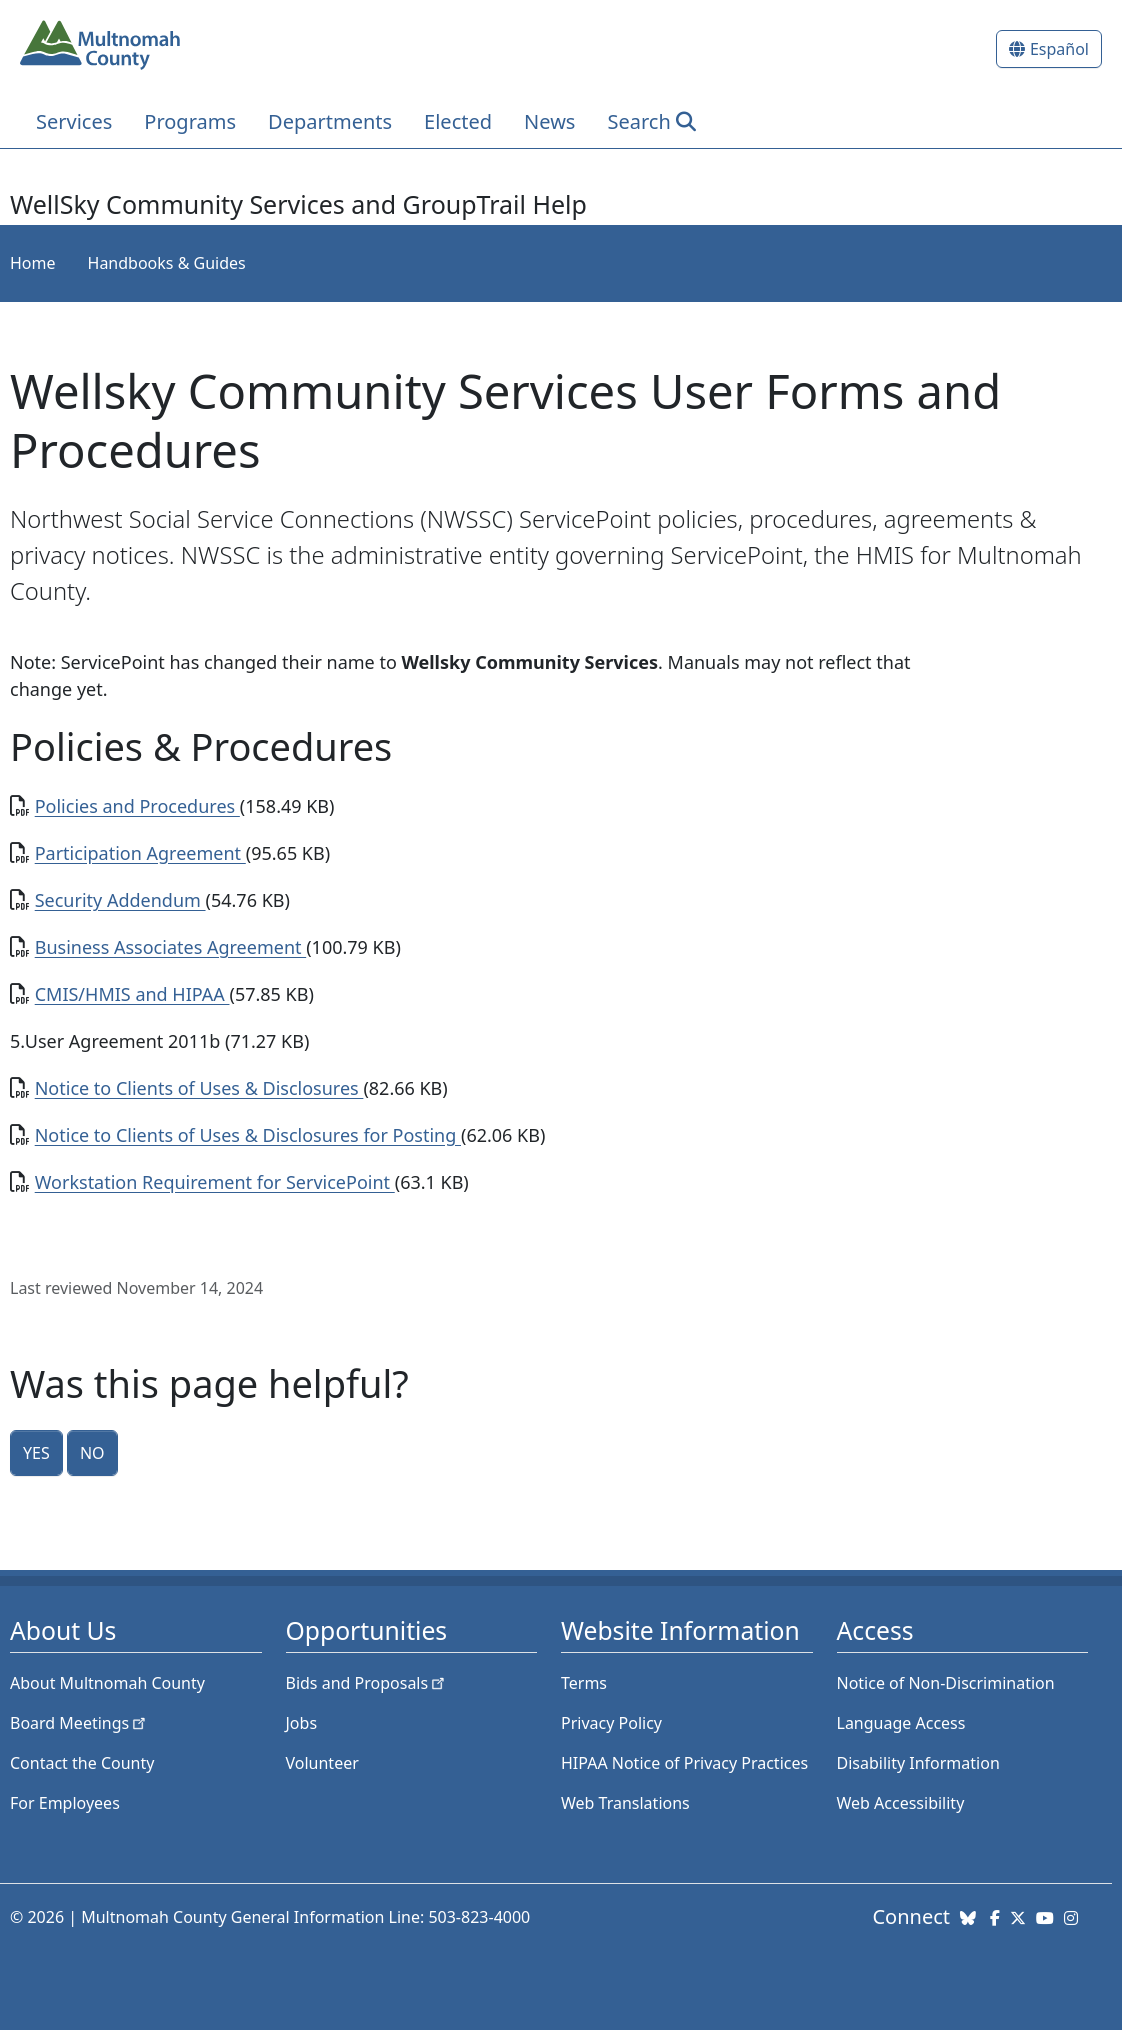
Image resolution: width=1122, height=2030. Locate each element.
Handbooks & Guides (167, 263)
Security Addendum (120, 900)
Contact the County (82, 1763)
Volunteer (322, 1763)
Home (33, 263)
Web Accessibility (901, 1803)
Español (1059, 49)
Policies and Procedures (137, 806)
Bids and (367, 1683)
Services (74, 121)
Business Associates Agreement (171, 947)
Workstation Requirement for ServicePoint (215, 1182)
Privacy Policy (611, 1723)
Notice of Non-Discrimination (946, 1683)
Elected (458, 121)
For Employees (65, 1803)
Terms (584, 1683)
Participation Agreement (140, 853)
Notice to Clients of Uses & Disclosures (199, 1088)
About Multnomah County (107, 1683)
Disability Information (918, 1763)
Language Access (901, 1723)
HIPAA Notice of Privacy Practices (684, 1763)
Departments (330, 121)
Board (79, 1723)
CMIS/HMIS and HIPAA (132, 994)
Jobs (302, 1723)
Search (638, 121)
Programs (190, 121)
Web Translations (625, 1803)
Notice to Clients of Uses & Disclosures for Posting (248, 1135)
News (549, 121)
